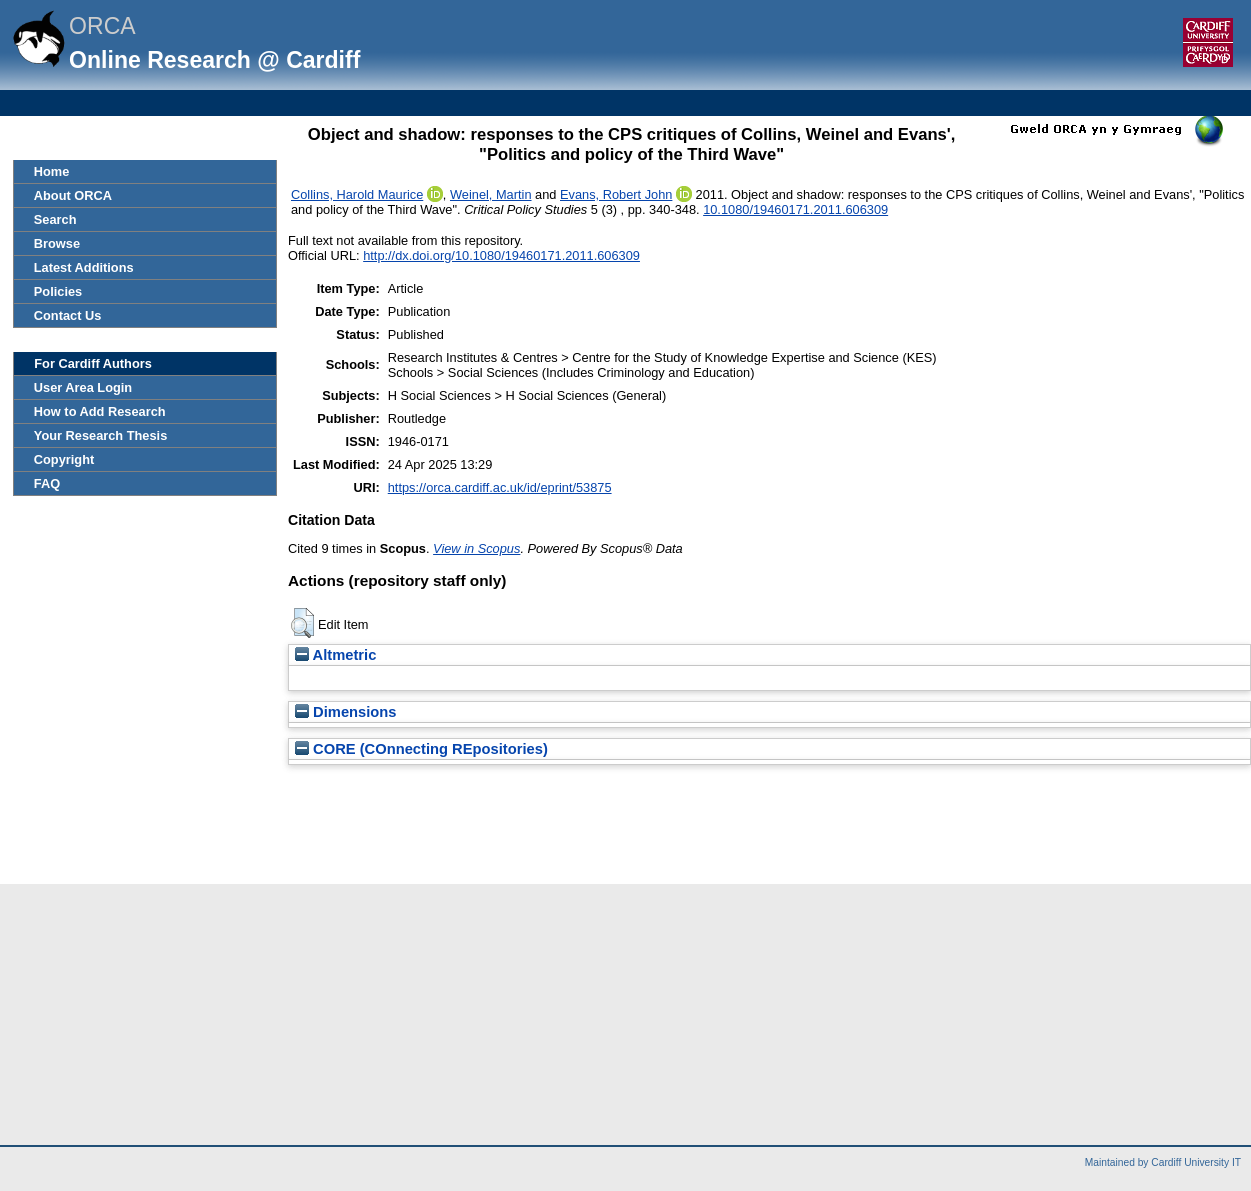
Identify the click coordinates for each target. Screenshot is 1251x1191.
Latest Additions (84, 267)
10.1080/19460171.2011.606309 (795, 209)
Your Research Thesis (100, 435)
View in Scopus (476, 548)
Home (52, 171)
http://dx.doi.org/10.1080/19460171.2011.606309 (501, 255)
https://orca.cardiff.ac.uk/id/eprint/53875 (500, 487)
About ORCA (73, 195)
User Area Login (83, 387)
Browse (57, 243)
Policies (58, 291)
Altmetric (335, 655)
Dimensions (346, 712)
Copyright (64, 459)
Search (55, 219)
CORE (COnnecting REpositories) (421, 749)
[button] (302, 623)
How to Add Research (100, 411)
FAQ (47, 483)
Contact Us (68, 315)
